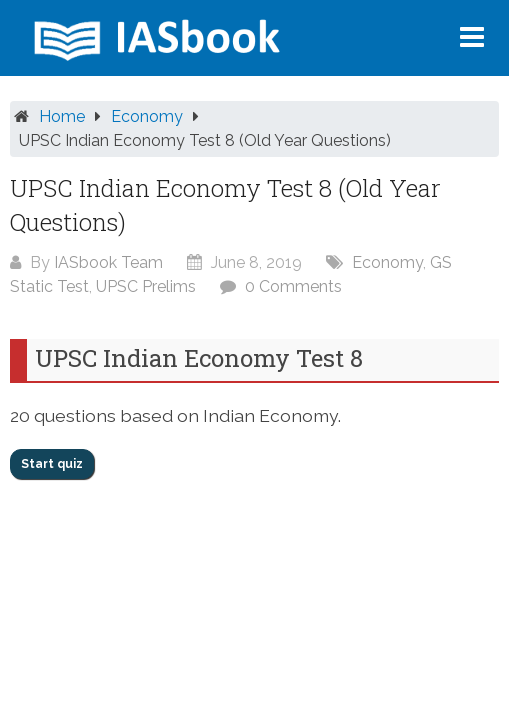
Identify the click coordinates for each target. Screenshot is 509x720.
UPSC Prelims (146, 286)
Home (62, 116)
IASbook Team (108, 262)
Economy (147, 116)
